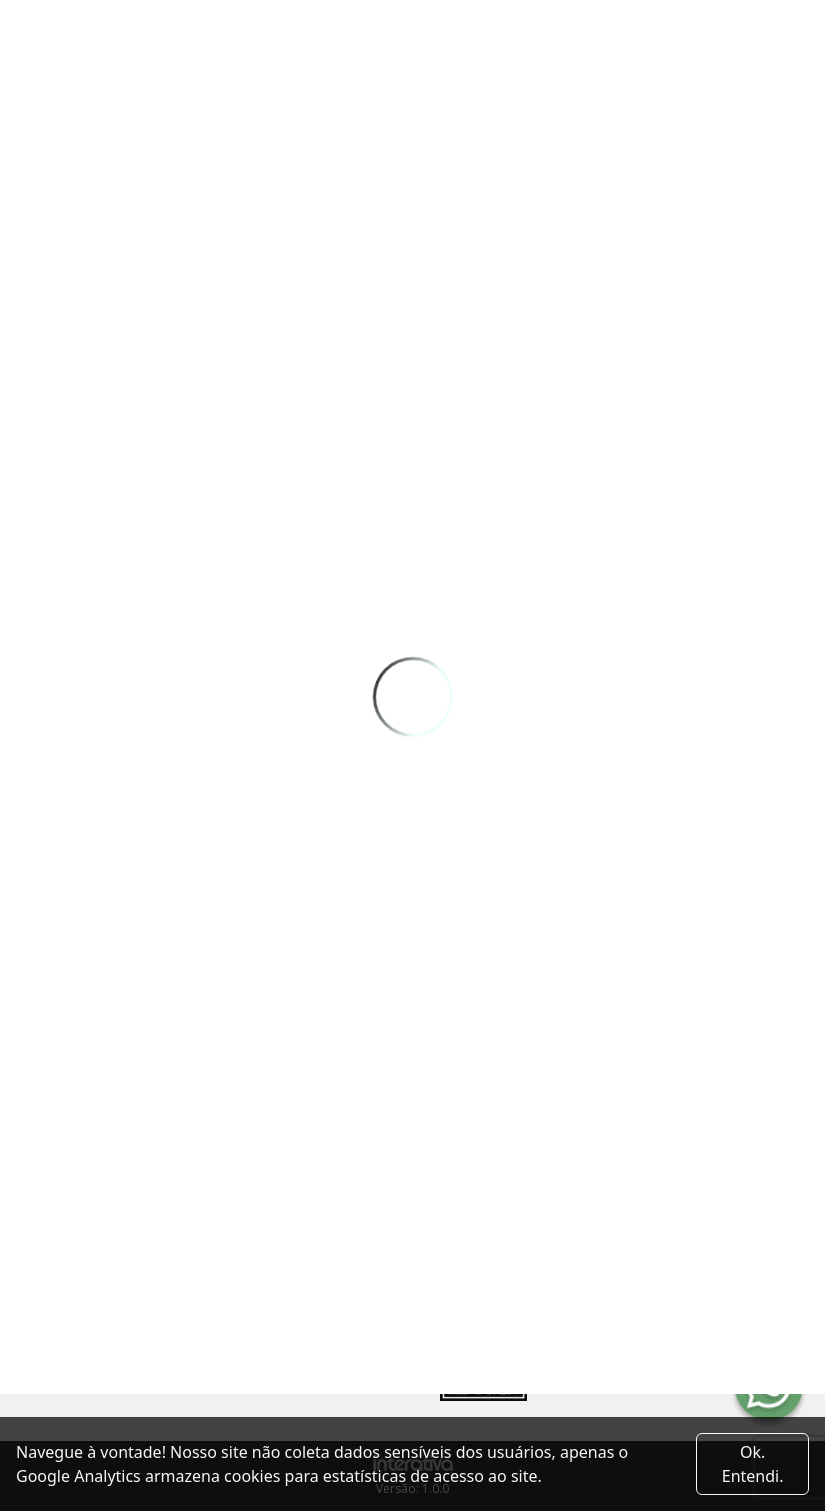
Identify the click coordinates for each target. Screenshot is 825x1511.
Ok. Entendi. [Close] (753, 1464)
